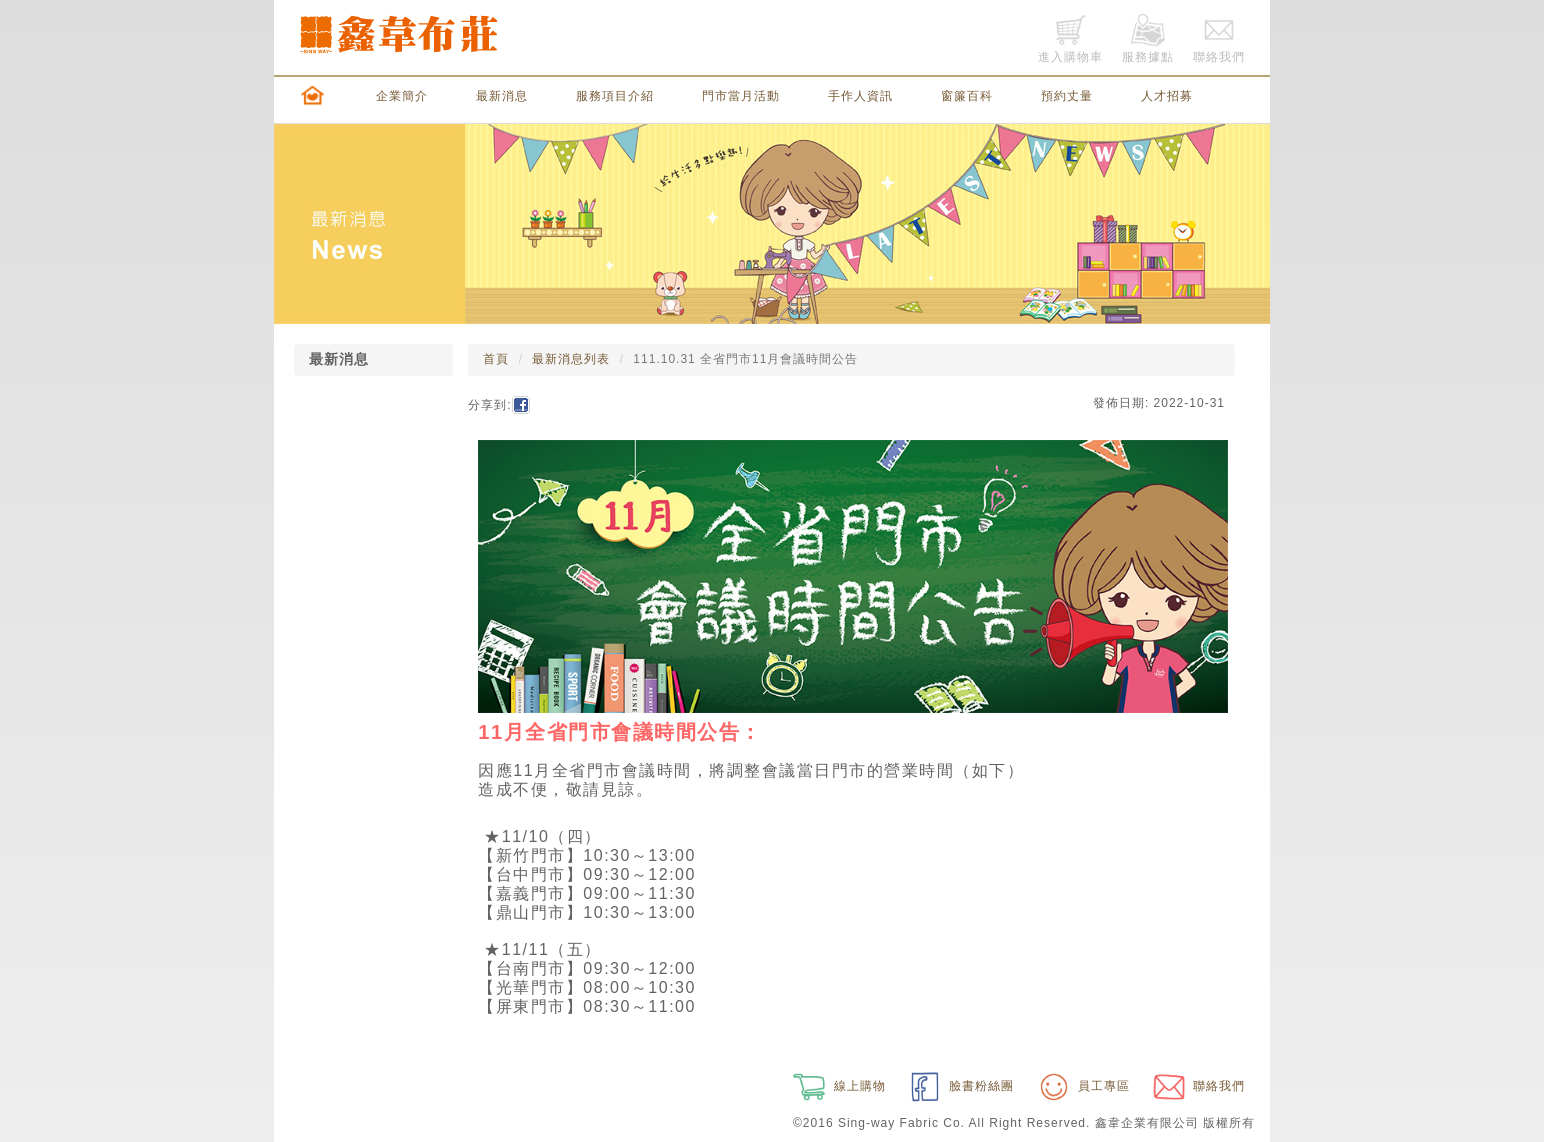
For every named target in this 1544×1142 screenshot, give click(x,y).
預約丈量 (1067, 96)
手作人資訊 (860, 96)
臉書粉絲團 (959, 1086)
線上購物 (837, 1086)
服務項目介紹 (615, 96)
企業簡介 (402, 96)
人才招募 (1167, 96)
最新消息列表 (571, 359)
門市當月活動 (741, 96)
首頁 (496, 359)
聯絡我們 (1197, 1086)
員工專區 (1082, 1086)
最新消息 (502, 96)
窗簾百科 (967, 96)
